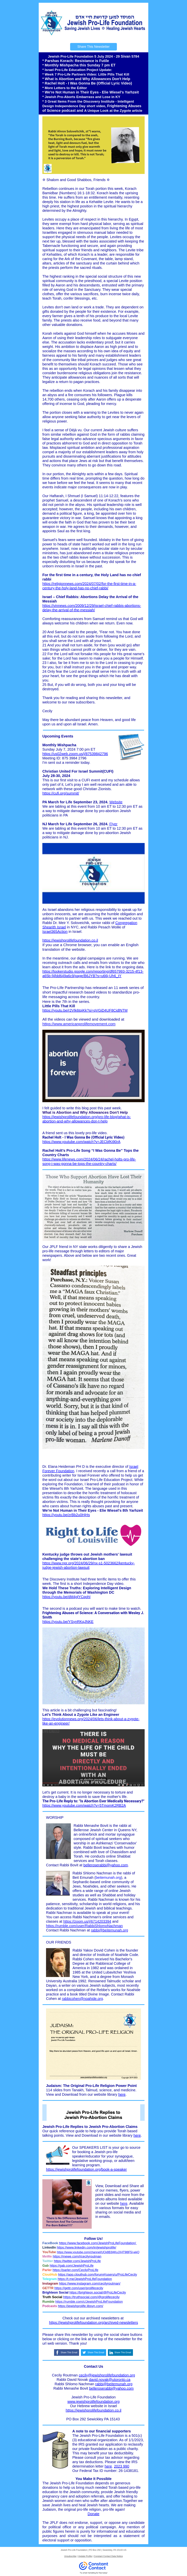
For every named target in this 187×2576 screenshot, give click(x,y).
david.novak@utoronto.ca (109, 2380)
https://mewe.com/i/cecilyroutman (77, 2256)
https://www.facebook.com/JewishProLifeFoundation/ (98, 2243)
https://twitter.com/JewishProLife (77, 2261)
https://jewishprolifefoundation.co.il (70, 940)
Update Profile (85, 2556)
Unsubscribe (70, 2556)
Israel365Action (55, 932)
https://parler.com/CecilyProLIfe (75, 2270)
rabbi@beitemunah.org (109, 1930)
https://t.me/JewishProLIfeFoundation (85, 2279)
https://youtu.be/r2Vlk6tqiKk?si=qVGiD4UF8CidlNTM (84, 1010)
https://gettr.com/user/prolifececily (78, 2288)
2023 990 (121, 2466)
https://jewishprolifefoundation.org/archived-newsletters (93, 2322)
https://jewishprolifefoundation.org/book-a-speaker (86, 2169)
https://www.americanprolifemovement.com (78, 1024)
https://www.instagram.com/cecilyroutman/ (89, 2283)
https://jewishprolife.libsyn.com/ (80, 2306)
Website (116, 802)
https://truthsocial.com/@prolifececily (91, 2297)
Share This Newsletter (93, 46)
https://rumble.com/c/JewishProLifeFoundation (89, 2301)
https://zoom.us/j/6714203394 (87, 1921)
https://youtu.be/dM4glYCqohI (66, 1597)
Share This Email (69, 2352)
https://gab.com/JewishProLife (72, 2265)
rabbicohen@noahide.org (82, 1999)
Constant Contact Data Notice (108, 2556)
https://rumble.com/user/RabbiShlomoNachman (84, 1926)
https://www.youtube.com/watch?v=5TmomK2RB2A (84, 1805)
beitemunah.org (108, 1877)
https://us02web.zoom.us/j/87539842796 (75, 754)
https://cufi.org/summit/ (60, 793)
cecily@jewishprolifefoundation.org (107, 2375)
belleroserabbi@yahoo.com (111, 2388)
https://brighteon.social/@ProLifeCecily (97, 2292)
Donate (94, 2514)
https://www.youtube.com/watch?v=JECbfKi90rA (81, 1142)
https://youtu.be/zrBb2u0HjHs (66, 1515)
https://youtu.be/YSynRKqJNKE (68, 1622)
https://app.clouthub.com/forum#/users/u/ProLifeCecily (97, 2274)
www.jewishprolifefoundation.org (93, 2401)
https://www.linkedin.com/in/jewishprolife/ (86, 2247)
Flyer (113, 824)
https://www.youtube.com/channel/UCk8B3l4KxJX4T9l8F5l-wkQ (98, 2252)
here (121, 2094)
